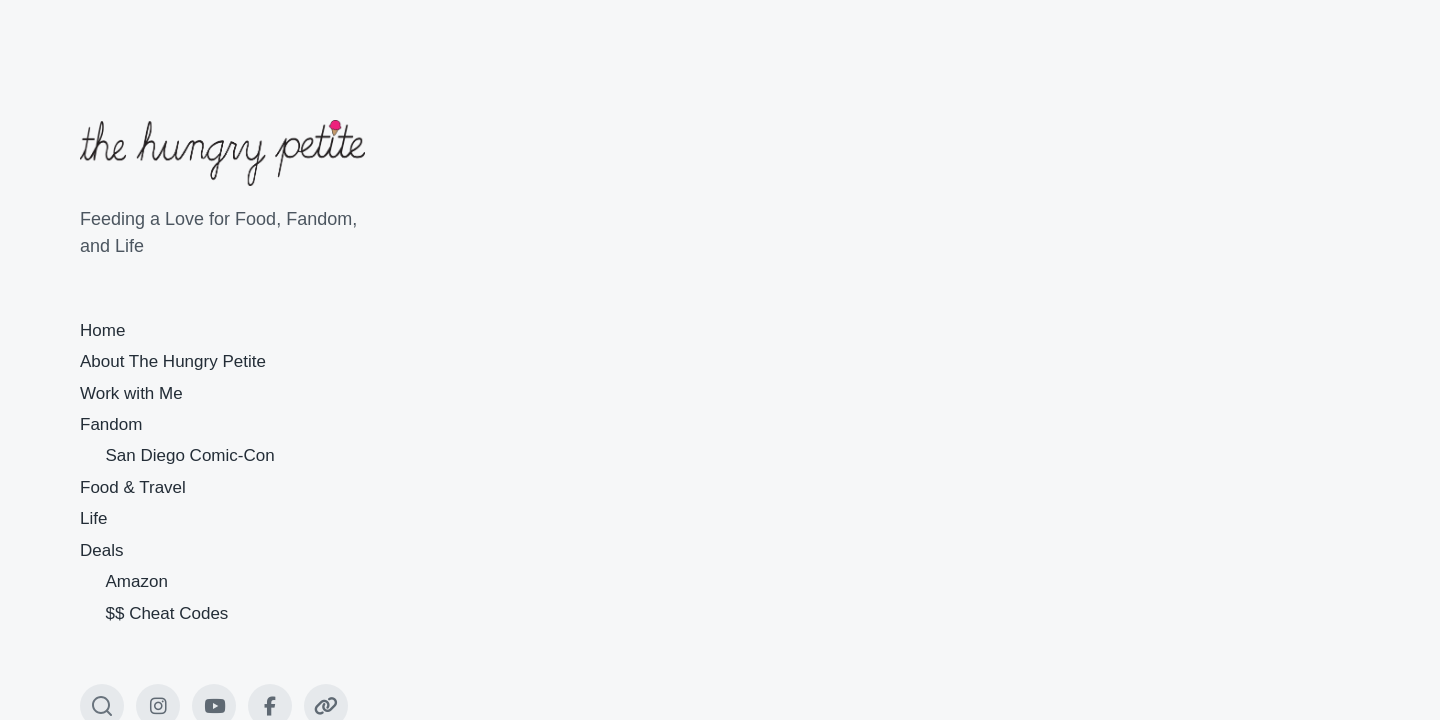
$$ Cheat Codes (167, 613)
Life (93, 518)
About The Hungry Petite (173, 361)
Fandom (111, 424)
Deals (101, 550)
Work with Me (131, 393)
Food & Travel (133, 487)
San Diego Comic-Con (190, 455)
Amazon (137, 581)
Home (102, 330)
